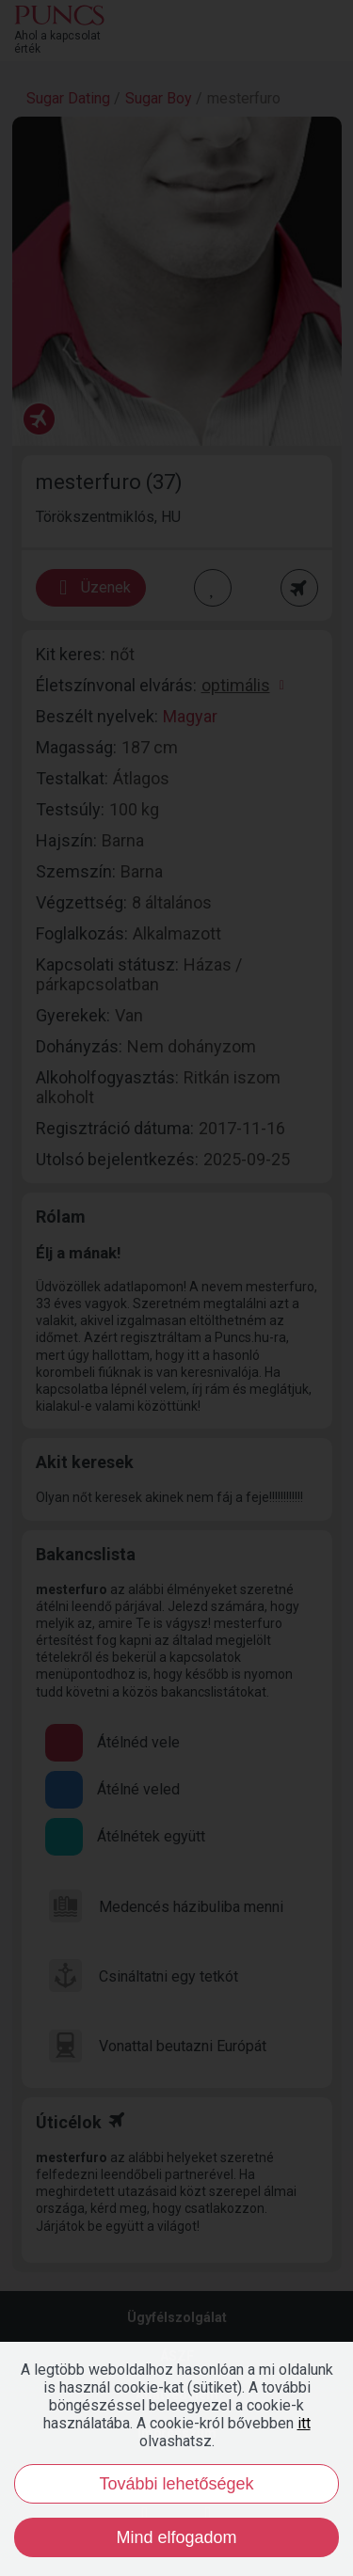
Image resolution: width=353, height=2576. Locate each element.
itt (304, 2423)
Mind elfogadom (176, 2537)
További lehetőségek (176, 2483)
